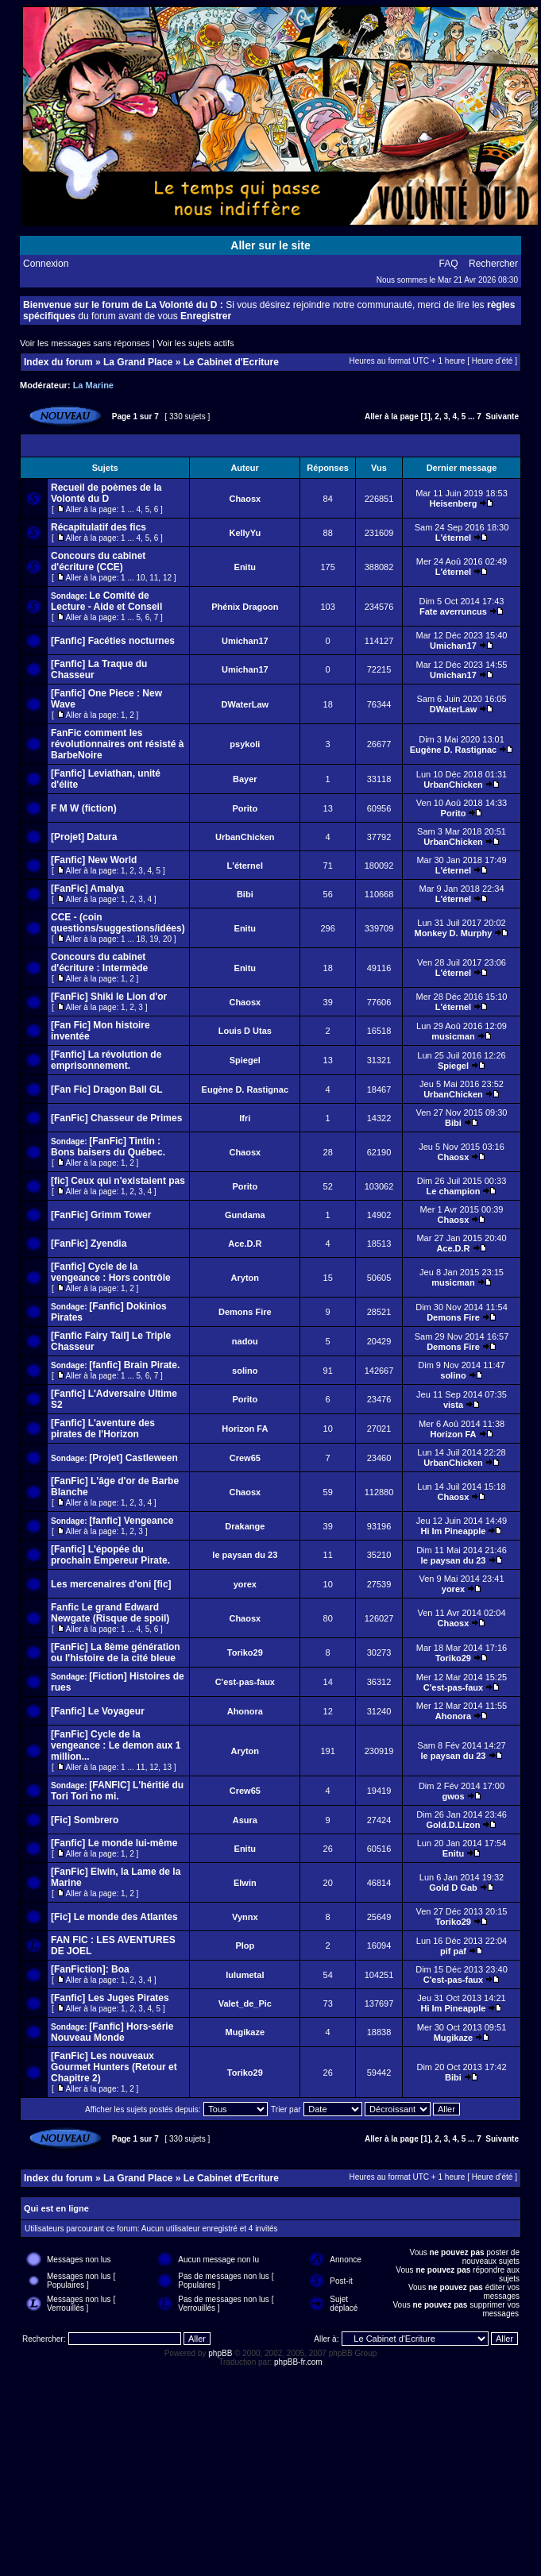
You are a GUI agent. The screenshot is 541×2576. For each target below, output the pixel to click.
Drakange (245, 1526)
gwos (453, 1796)
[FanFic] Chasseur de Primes (116, 1118)
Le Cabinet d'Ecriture (231, 362)
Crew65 (245, 1458)
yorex (245, 1584)
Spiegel (245, 1060)
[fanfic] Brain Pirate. (134, 1365)
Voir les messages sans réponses (85, 343)
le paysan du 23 (244, 1555)
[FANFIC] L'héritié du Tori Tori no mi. (117, 1791)
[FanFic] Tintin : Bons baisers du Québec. (108, 1147)
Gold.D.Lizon (454, 1825)
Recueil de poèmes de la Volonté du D (106, 493)
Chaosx (245, 498)
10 (141, 577)
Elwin (245, 1883)
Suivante (502, 416)
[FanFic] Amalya (87, 888)
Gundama (245, 1215)
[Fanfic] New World (94, 860)
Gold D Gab (453, 1887)
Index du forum (58, 362)
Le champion (454, 1191)
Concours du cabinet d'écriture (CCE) (98, 561)
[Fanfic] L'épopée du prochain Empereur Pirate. (110, 1555)
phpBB (220, 2353)
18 (141, 939)
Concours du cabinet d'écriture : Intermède (99, 962)
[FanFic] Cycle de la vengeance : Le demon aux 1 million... (115, 1745)
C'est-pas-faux (245, 1682)
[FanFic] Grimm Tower (101, 1215)
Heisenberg (453, 503)
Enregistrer (205, 316)
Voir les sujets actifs (195, 343)
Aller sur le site (270, 245)
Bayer (245, 779)
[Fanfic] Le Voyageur (98, 1711)
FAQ (448, 263)
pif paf (453, 1951)
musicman (452, 1036)
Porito (244, 808)
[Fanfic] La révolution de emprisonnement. (106, 1060)
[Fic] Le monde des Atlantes (114, 1916)
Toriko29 (245, 1652)
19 (153, 939)
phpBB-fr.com (298, 2362)
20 (167, 939)
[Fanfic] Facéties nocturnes (113, 640)
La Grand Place (137, 362)
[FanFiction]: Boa (90, 1969)
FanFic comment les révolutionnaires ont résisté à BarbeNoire (117, 744)
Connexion (45, 263)
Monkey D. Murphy (454, 933)
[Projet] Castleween (133, 1457)
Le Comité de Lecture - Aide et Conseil (106, 601)
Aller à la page (392, 416)
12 (167, 577)
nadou (245, 1341)
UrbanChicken (453, 784)
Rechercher (493, 263)
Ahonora (245, 1711)
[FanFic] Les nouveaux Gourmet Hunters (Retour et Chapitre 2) (114, 2067)
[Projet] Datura (84, 837)
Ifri (244, 1118)
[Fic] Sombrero (84, 1820)
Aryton (245, 1277)
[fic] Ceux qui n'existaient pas (118, 1180)
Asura (245, 1820)
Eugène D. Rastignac (453, 749)
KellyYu (245, 533)
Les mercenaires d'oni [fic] (111, 1584)
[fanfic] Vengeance (131, 1520)
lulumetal (245, 1975)
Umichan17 (245, 641)
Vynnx (245, 1917)
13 (167, 1767)
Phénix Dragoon (244, 606)
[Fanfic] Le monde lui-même (114, 1843)
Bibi (245, 894)
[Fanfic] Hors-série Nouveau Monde (112, 2032)
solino (244, 1370)
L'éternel (453, 537)
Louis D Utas (245, 1030)
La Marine (93, 385)
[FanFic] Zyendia (88, 1243)
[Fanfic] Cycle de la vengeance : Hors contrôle (111, 1272)
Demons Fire (245, 1312)
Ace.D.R (244, 1243)
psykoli (245, 744)
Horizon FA (245, 1428)
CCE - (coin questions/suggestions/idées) (118, 923)
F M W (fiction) (84, 808)
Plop (244, 1945)
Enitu (245, 567)
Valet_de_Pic (245, 2003)
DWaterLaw (245, 704)
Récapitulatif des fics (98, 527)
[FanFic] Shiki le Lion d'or (109, 996)
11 (153, 577)
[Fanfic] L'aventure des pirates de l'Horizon (103, 1428)
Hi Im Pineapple (453, 1531)
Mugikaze (245, 2032)
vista (453, 1404)
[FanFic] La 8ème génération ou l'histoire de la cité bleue (115, 1652)
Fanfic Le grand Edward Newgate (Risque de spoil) (110, 1613)
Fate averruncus (453, 611)
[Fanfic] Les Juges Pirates (110, 1997)
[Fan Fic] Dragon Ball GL (107, 1089)
